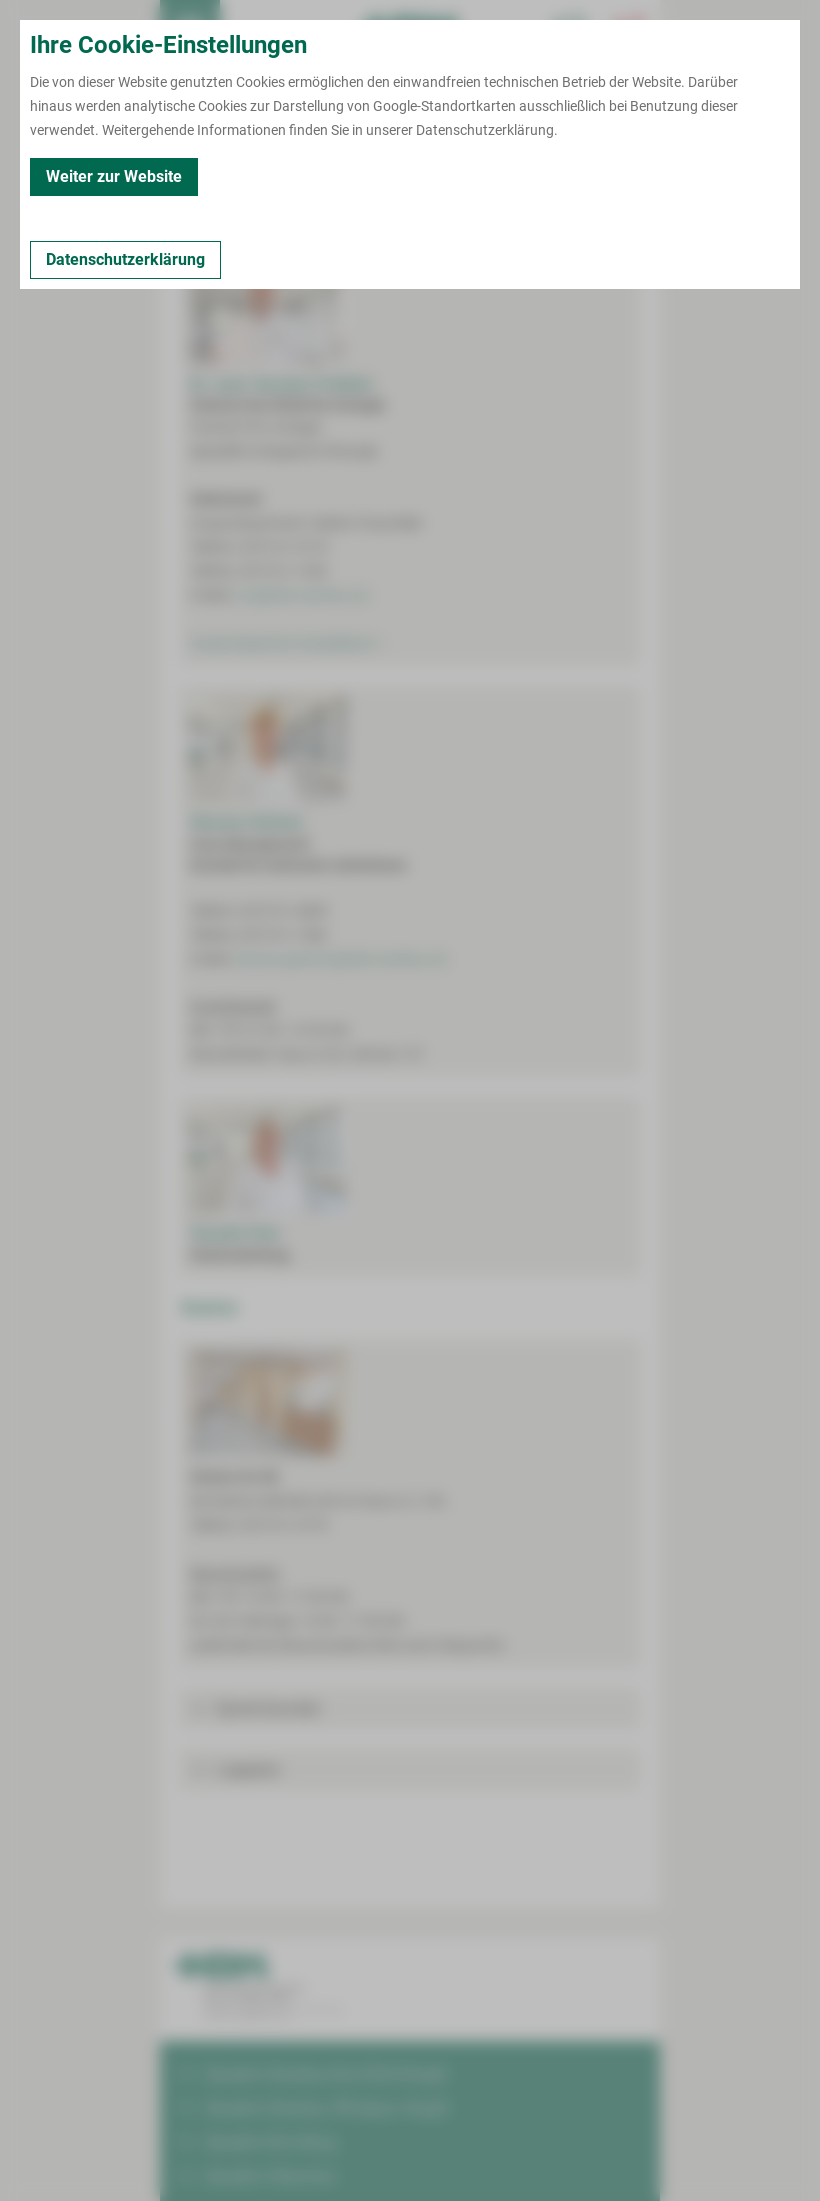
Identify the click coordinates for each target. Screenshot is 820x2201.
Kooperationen (379, 170)
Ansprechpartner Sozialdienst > (286, 643)
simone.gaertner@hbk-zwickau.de (340, 959)
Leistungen (276, 170)
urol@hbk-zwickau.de (301, 595)
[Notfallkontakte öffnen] (630, 30)
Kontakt (195, 170)
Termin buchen (250, 30)
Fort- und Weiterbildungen (527, 170)
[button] (410, 1708)
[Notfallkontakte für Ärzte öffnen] (570, 30)
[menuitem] (190, 30)
